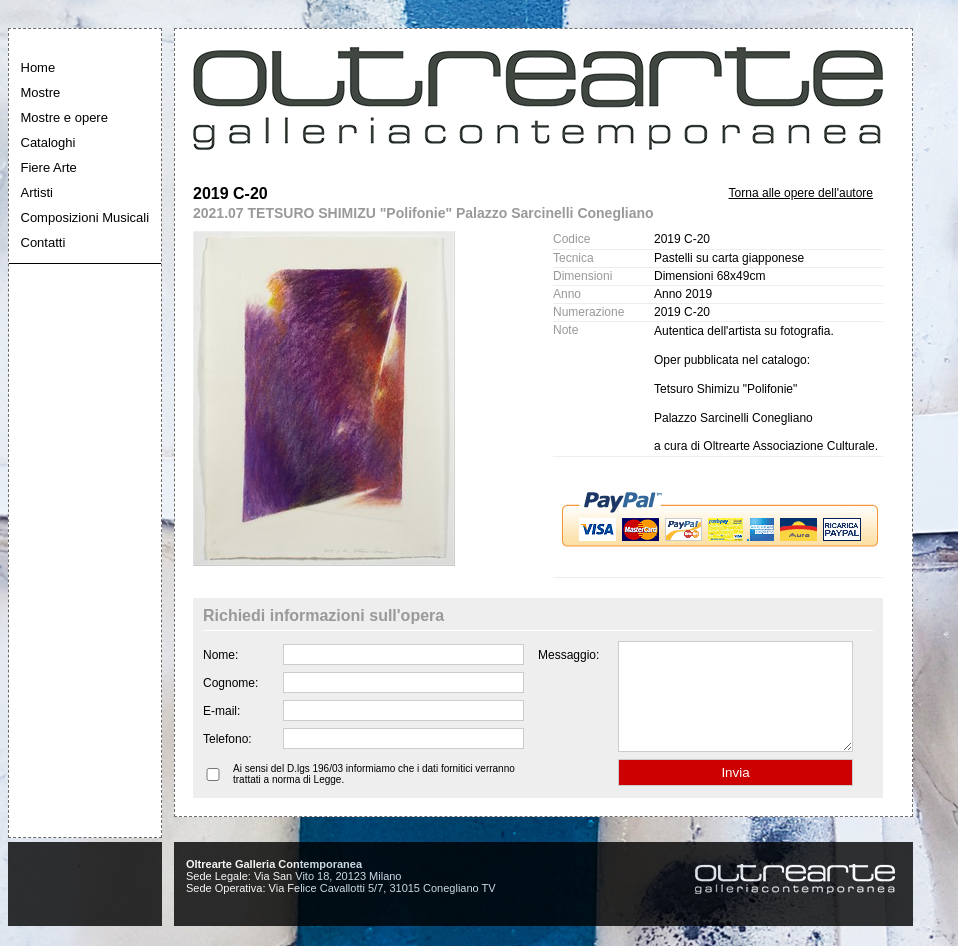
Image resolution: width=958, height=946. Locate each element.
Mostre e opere (64, 117)
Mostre (41, 92)
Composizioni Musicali (85, 217)
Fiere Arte (49, 167)
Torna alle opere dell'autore (801, 193)
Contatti (43, 242)
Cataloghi (48, 142)
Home (38, 67)
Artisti (37, 192)
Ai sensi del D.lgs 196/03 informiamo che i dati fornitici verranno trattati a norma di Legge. (374, 795)
